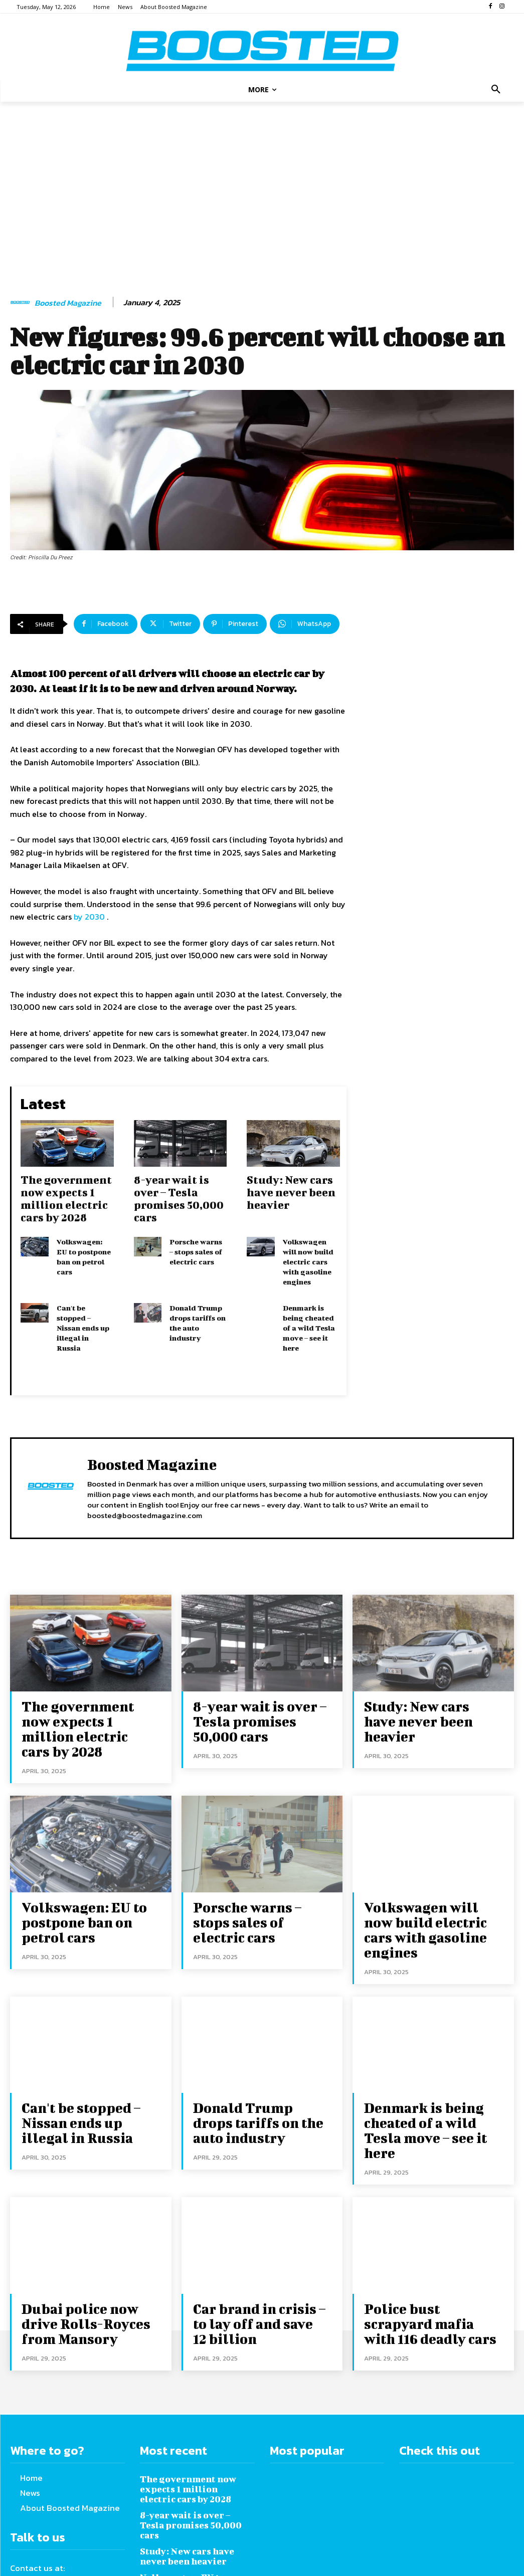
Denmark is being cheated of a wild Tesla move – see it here (309, 1318)
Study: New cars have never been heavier (291, 1190)
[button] (496, 90)
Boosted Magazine (68, 303)
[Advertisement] (262, 189)
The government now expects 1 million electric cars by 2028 (66, 1196)
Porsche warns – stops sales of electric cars (195, 1248)
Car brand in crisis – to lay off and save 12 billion (255, 2241)
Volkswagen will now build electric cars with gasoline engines (308, 1257)
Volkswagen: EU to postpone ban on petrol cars (84, 1252)
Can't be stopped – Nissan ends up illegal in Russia (83, 1318)
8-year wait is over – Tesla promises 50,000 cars (179, 1196)
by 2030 (89, 917)
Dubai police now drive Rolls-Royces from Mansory (86, 2241)
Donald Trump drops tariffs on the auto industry (197, 1314)
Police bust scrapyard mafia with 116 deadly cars (425, 2241)
